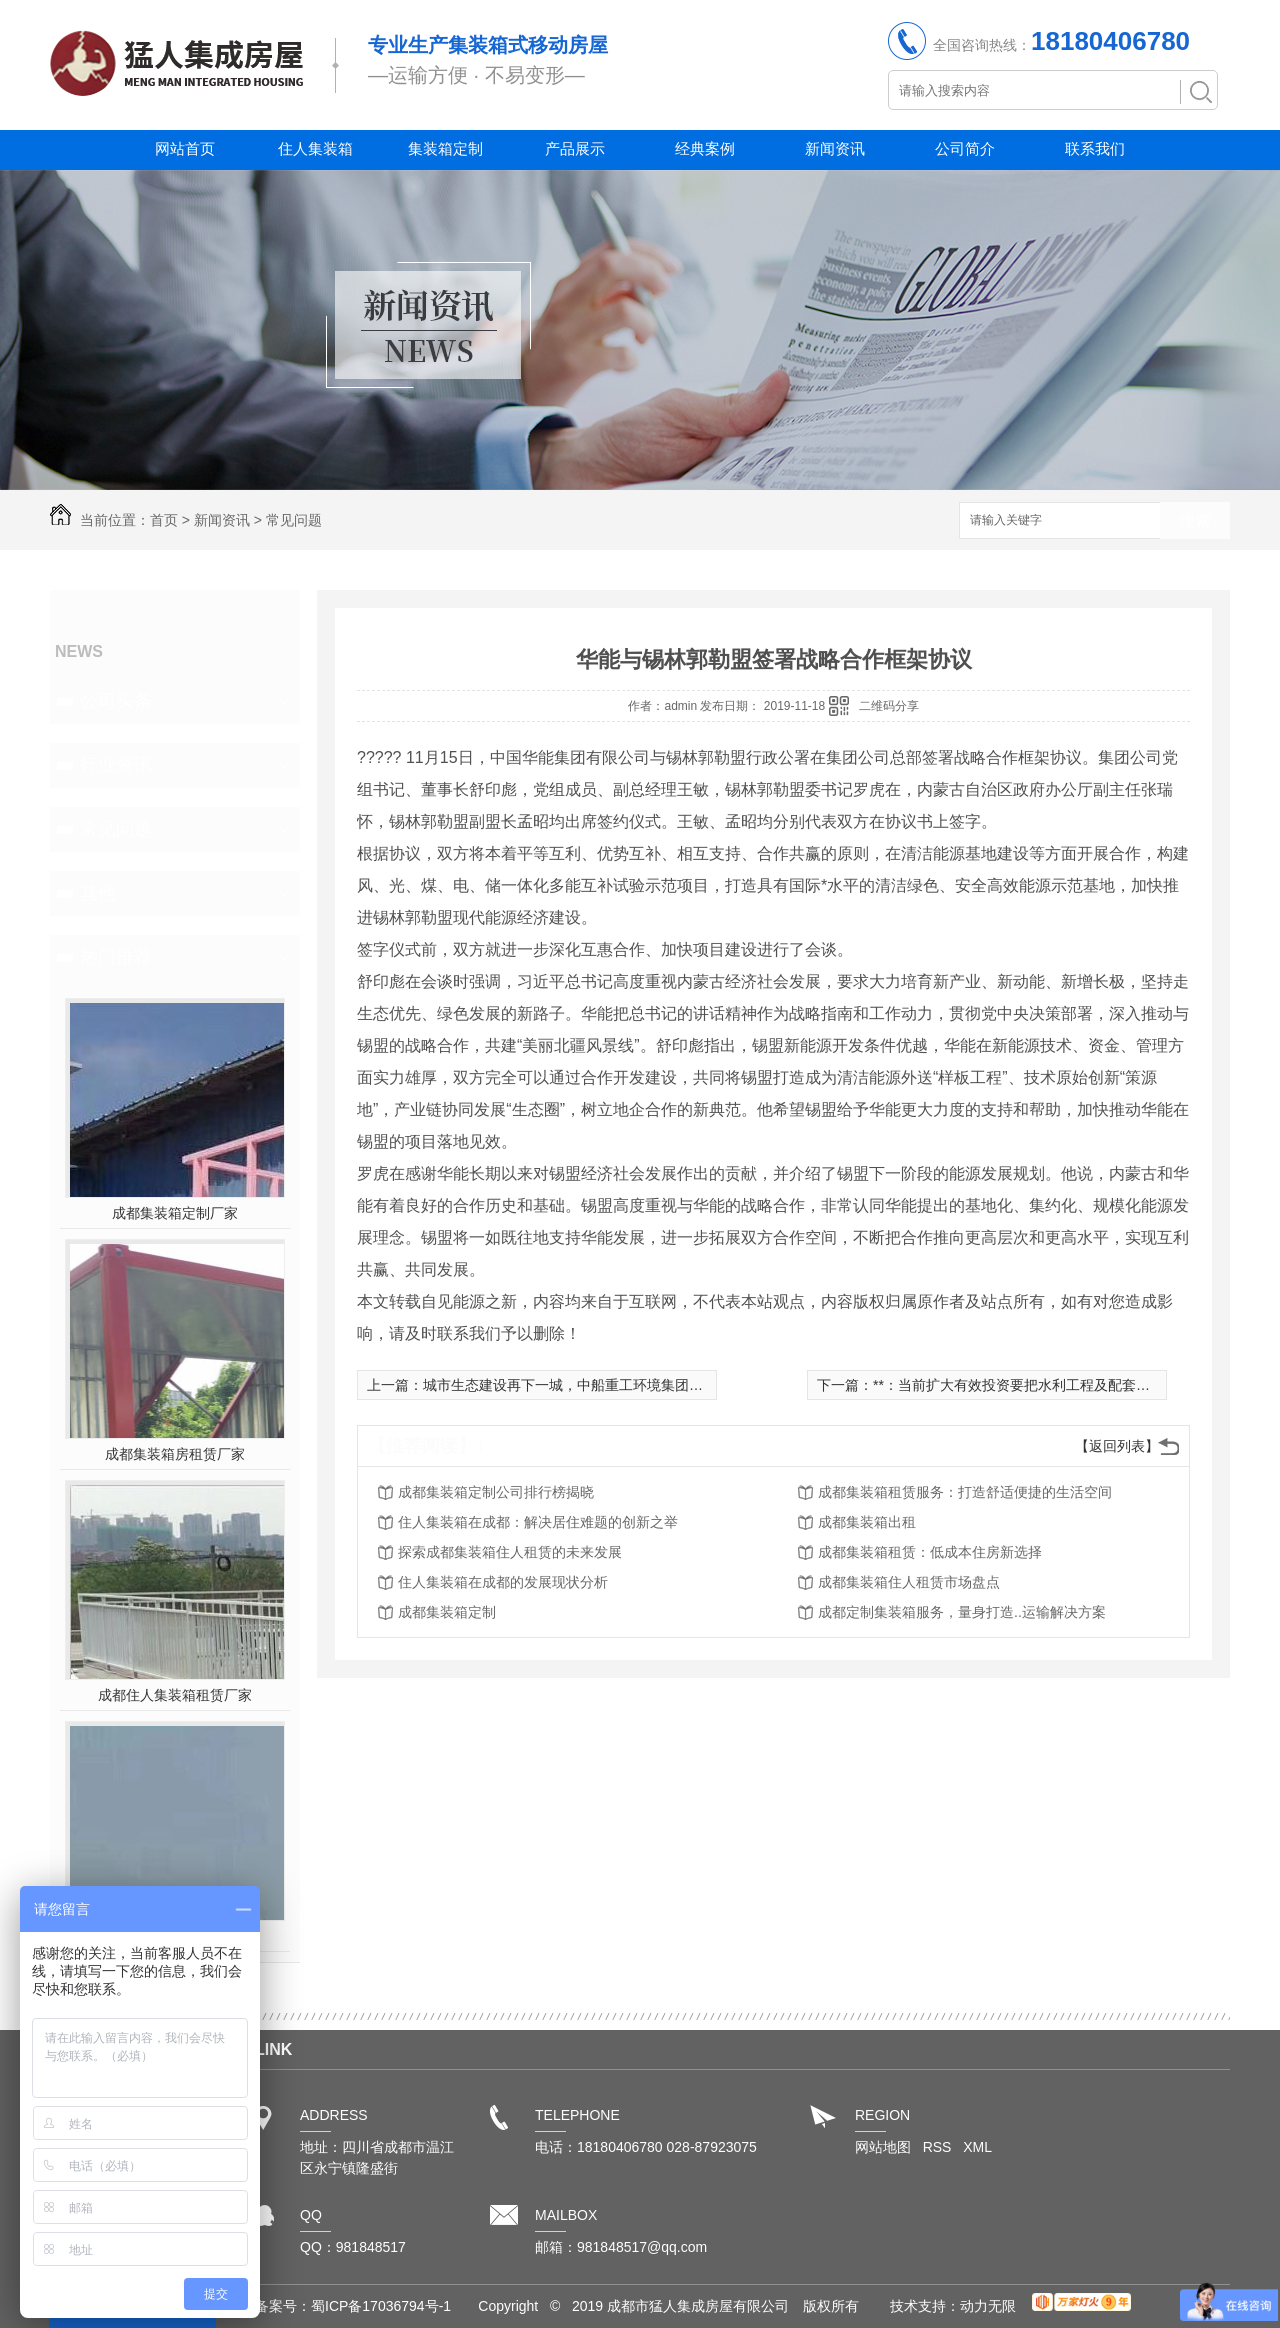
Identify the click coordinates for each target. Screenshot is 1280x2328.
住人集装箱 (315, 148)
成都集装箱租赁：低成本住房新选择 (930, 1552)
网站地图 (883, 2147)
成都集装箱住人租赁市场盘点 (909, 1582)
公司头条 (116, 701)
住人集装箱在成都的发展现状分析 (503, 1582)
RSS (939, 2147)
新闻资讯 (835, 148)
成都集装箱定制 (447, 1612)
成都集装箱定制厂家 (175, 1213)
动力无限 (988, 2306)
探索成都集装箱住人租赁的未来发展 (510, 1552)
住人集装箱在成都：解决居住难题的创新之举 (538, 1522)
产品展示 (575, 148)
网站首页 (185, 148)
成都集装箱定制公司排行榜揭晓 (496, 1492)
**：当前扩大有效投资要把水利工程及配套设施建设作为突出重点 (1074, 1385)
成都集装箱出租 (867, 1522)
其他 (98, 893)
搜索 (1195, 521)
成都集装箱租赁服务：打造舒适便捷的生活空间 (965, 1492)
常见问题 (294, 520)
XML (977, 2147)
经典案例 (705, 148)
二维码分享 (889, 706)
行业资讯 (116, 765)
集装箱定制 (445, 148)
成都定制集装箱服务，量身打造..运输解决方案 (962, 1612)
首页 (164, 520)
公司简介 (965, 148)
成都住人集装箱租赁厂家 (175, 1695)
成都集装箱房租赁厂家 (175, 1454)
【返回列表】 (1117, 1446)
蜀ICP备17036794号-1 (381, 2306)
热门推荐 (116, 957)
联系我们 (1095, 148)
